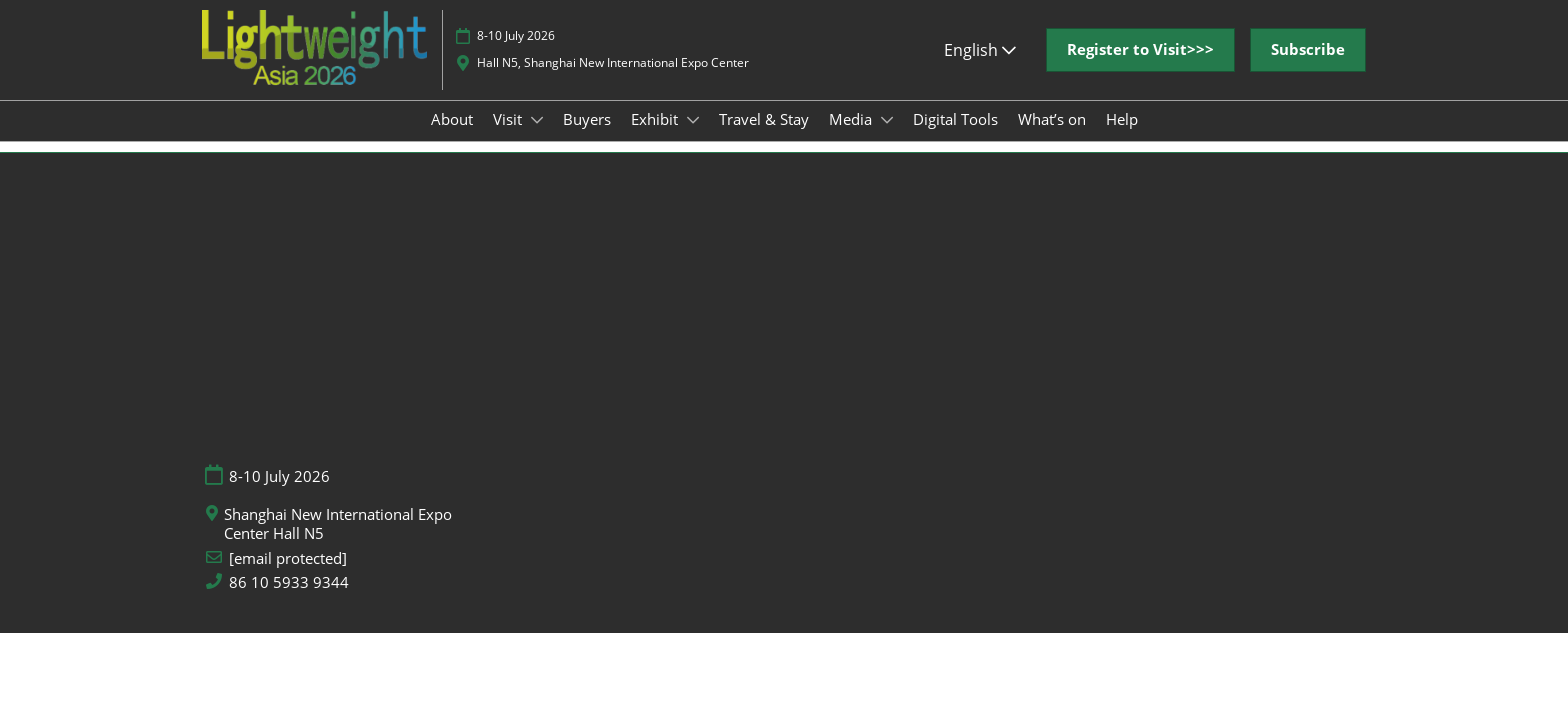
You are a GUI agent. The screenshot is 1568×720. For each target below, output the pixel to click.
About (452, 138)
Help (1122, 138)
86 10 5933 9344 (289, 600)
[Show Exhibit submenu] (693, 139)
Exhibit (656, 138)
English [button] (980, 69)
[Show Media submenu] (887, 139)
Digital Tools (955, 138)
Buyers (587, 138)
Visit (509, 138)
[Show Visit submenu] (537, 139)
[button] (1140, 69)
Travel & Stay (764, 138)
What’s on (1052, 138)
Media (852, 138)
